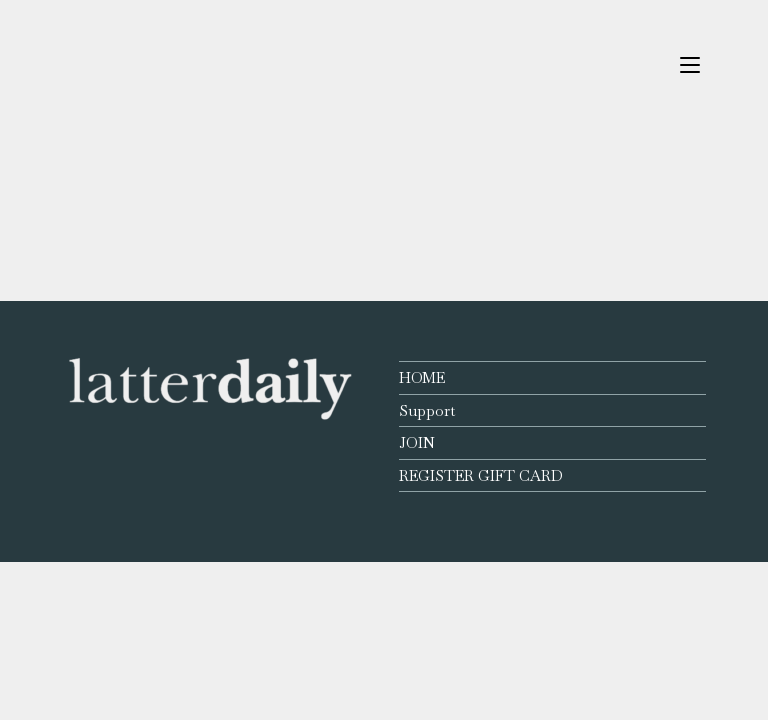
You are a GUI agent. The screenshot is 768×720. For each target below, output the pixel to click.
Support (427, 410)
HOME (422, 377)
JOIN (417, 442)
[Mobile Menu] (690, 64)
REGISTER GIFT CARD (481, 475)
